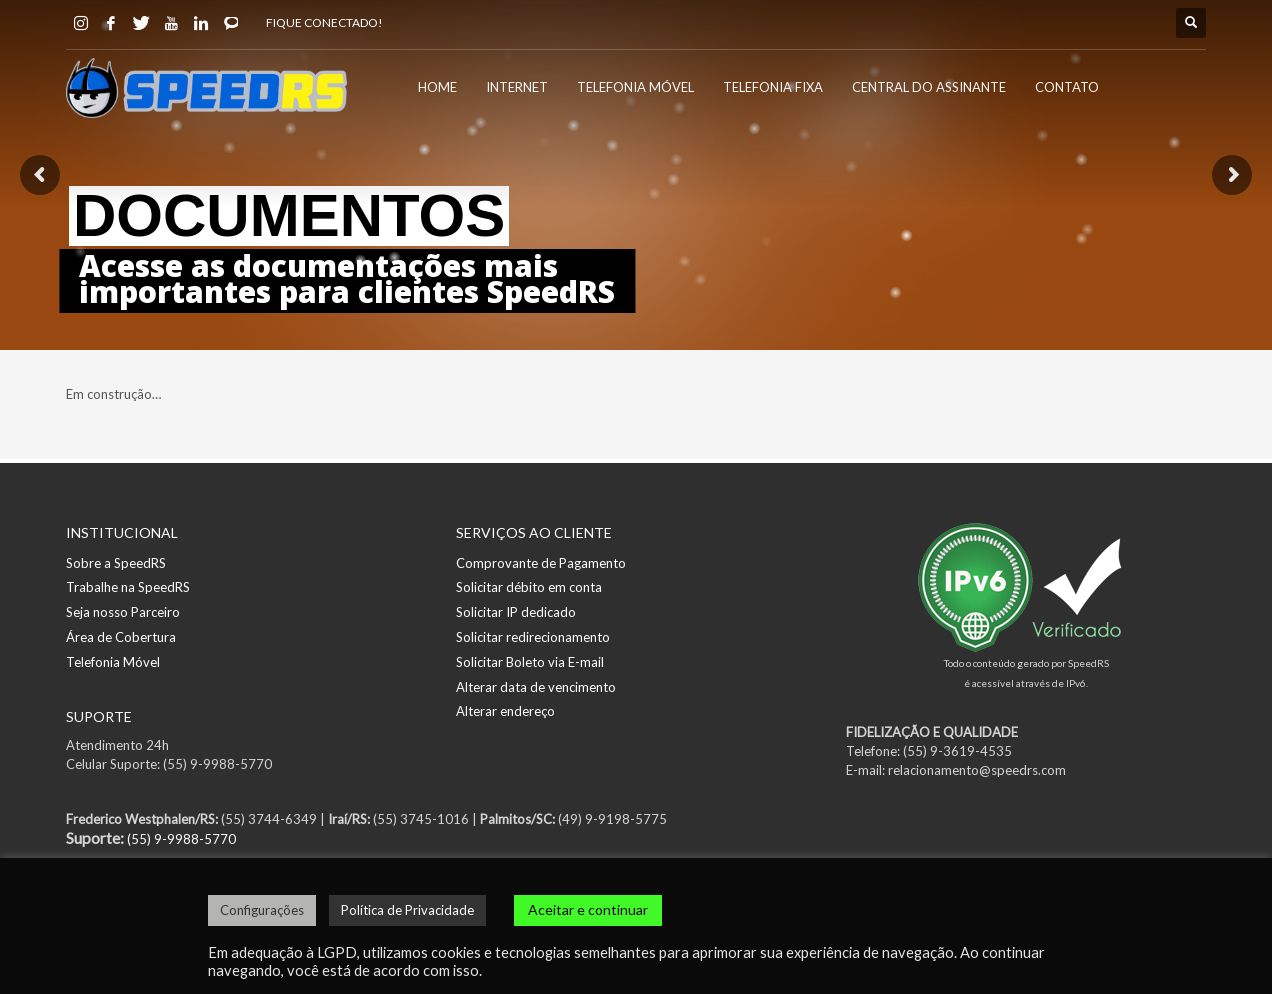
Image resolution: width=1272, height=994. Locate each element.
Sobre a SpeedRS (116, 563)
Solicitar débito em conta (529, 587)
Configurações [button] (262, 910)
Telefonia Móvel (113, 662)
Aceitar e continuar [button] (588, 909)
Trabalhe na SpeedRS (128, 587)
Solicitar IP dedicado (516, 612)
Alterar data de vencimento (536, 687)
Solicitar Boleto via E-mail (530, 662)
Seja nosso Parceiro (123, 612)
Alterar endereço (505, 711)
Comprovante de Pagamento (541, 563)
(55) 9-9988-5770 (181, 839)
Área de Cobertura (121, 637)
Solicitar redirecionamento (533, 637)
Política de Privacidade (407, 910)
